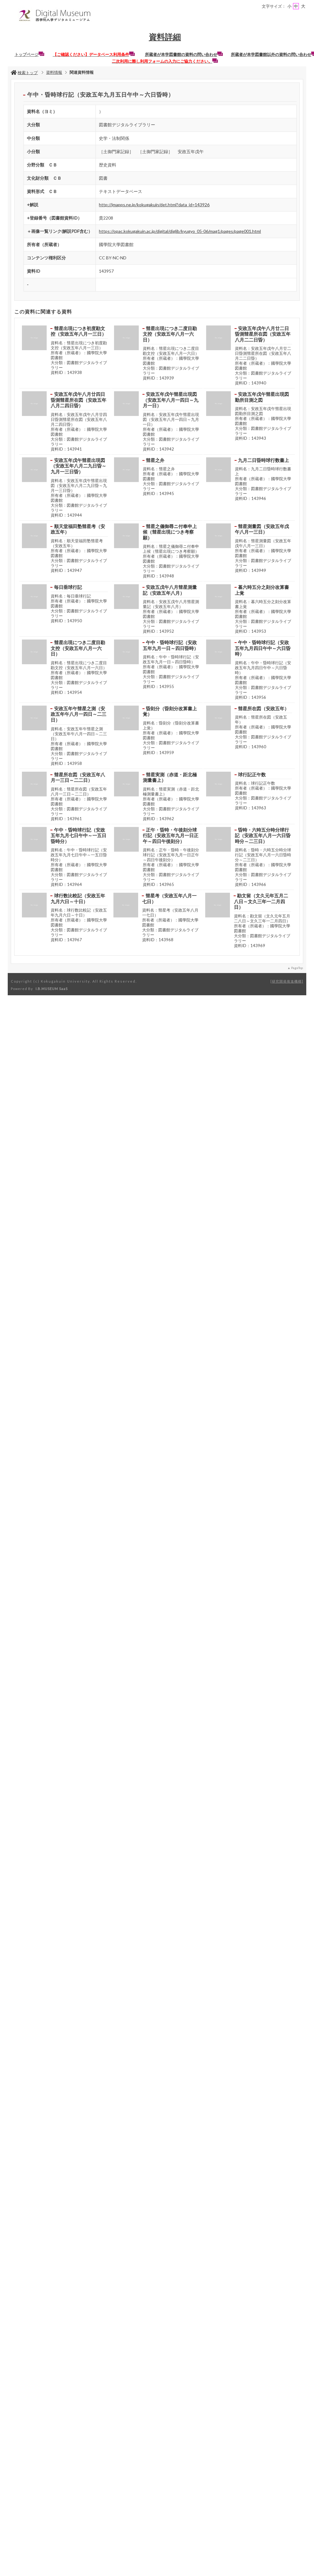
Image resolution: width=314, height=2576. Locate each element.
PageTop (297, 968)
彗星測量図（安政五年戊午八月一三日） (262, 529)
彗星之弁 (155, 460)
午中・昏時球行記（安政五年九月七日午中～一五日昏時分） (78, 835)
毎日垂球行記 (68, 587)
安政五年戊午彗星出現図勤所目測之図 (262, 397)
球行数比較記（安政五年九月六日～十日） (78, 898)
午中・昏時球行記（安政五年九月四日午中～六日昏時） (263, 648)
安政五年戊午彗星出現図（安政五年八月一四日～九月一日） (170, 399)
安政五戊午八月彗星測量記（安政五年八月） (170, 590)
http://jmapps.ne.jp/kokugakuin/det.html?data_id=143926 (154, 204)
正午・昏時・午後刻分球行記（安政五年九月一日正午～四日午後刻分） (170, 835)
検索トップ (24, 72)
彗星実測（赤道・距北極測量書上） (170, 777)
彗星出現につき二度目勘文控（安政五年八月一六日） (170, 333)
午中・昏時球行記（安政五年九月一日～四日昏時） (170, 645)
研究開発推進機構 (287, 981)
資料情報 (54, 72)
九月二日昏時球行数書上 (263, 460)
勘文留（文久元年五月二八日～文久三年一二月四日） (261, 901)
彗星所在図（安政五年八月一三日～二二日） (78, 777)
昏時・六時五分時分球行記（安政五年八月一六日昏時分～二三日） (263, 835)
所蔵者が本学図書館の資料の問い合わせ (184, 54)
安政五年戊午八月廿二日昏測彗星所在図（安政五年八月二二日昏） (263, 333)
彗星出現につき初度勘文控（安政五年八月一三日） (78, 331)
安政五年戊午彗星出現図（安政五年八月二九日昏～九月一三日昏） (78, 465)
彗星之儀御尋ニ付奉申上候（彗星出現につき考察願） (170, 531)
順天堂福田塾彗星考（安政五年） (78, 529)
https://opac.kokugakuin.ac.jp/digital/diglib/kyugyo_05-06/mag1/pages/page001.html (180, 231)
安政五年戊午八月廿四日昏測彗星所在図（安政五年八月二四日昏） (78, 399)
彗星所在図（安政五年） (263, 708)
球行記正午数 (252, 774)
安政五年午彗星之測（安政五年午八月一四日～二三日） (78, 714)
